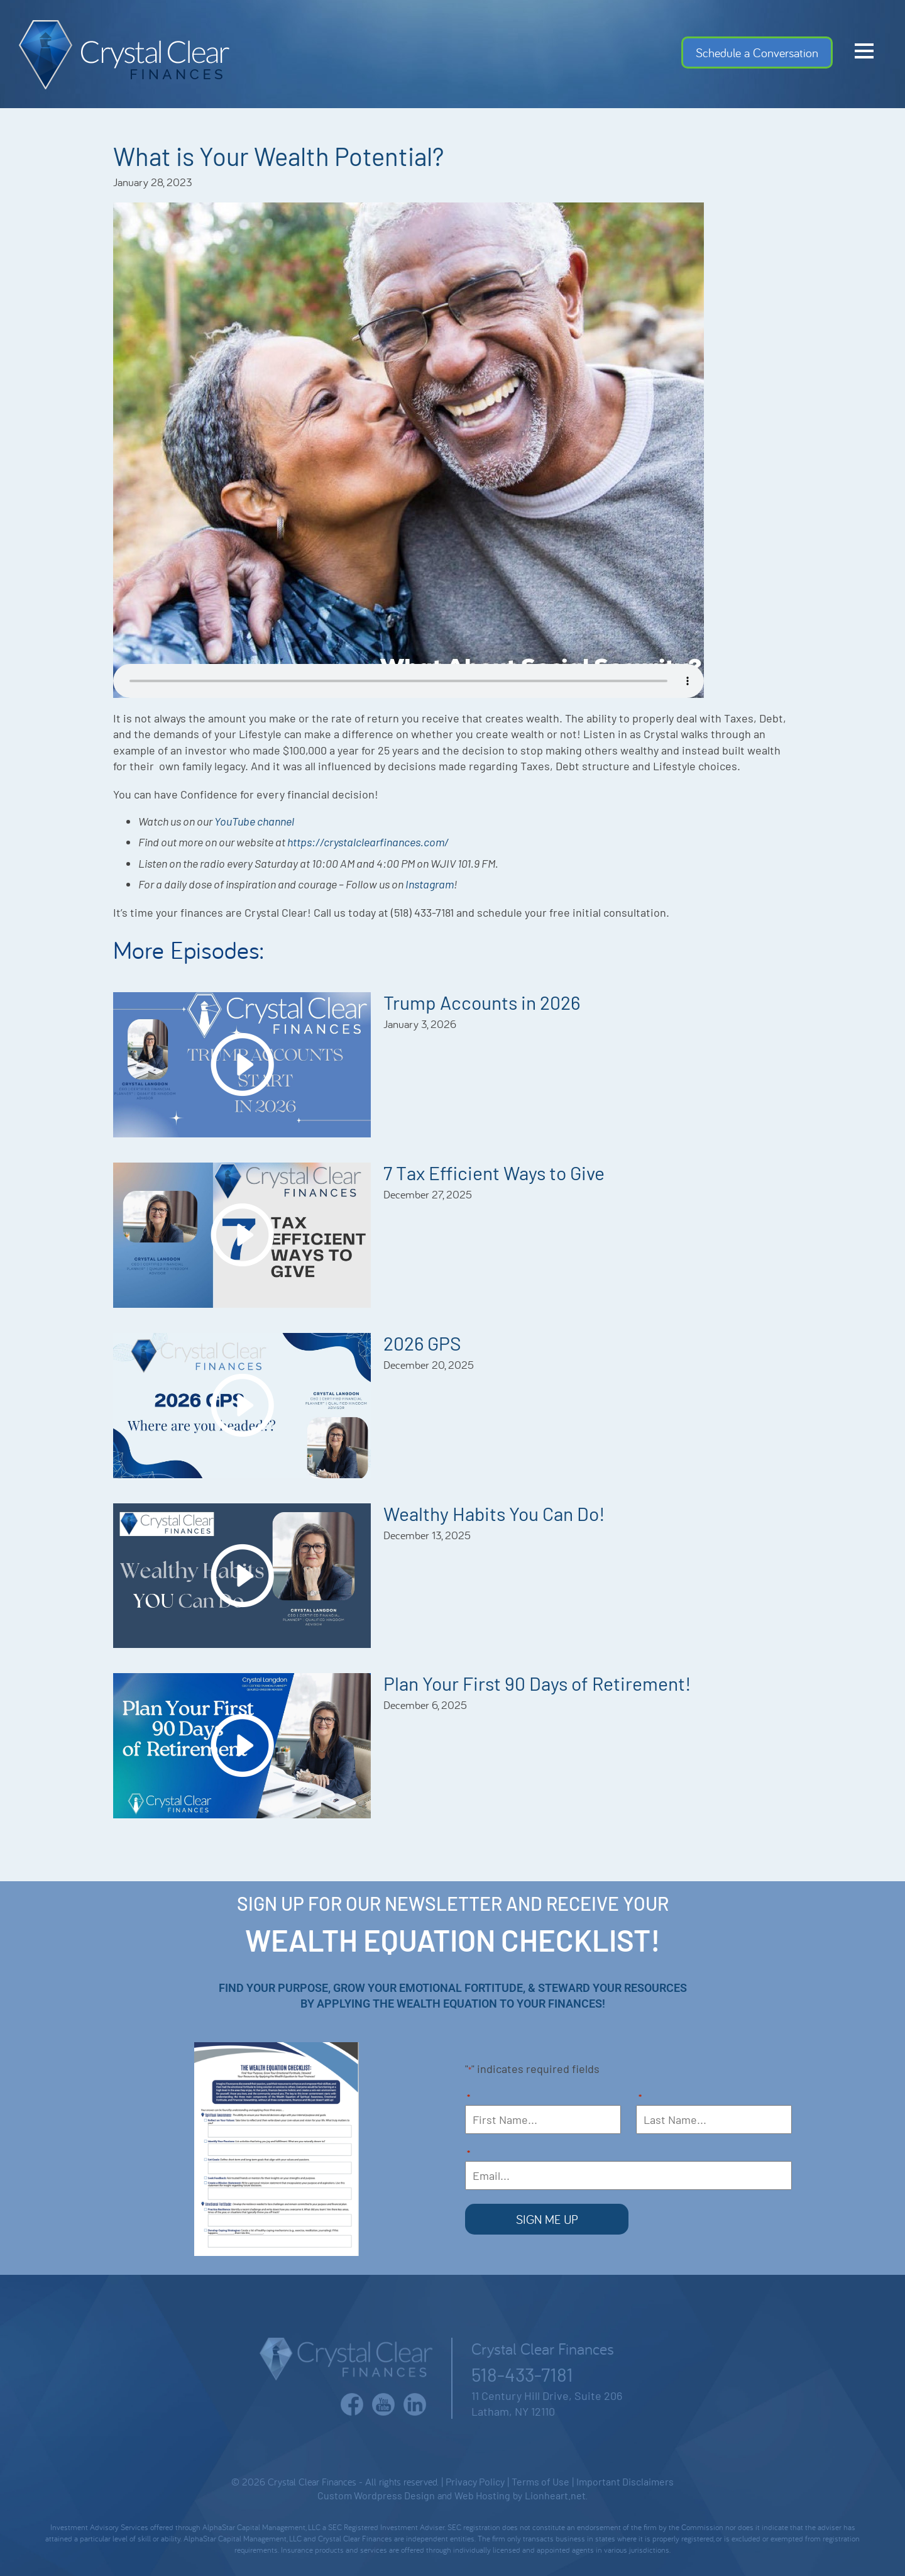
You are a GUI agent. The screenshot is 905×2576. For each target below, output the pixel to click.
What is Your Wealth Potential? (278, 156)
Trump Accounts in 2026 (481, 1002)
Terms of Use (540, 2481)
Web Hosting (482, 2495)
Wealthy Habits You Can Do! (494, 1513)
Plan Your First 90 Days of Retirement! (537, 1683)
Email (468, 2154)
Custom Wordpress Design (376, 2495)
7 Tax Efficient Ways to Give (494, 1172)
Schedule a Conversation (757, 52)
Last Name (640, 2098)
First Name (468, 2098)
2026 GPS (422, 1343)
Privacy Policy (475, 2481)
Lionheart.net (555, 2495)
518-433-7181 (522, 2373)
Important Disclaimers (625, 2481)
